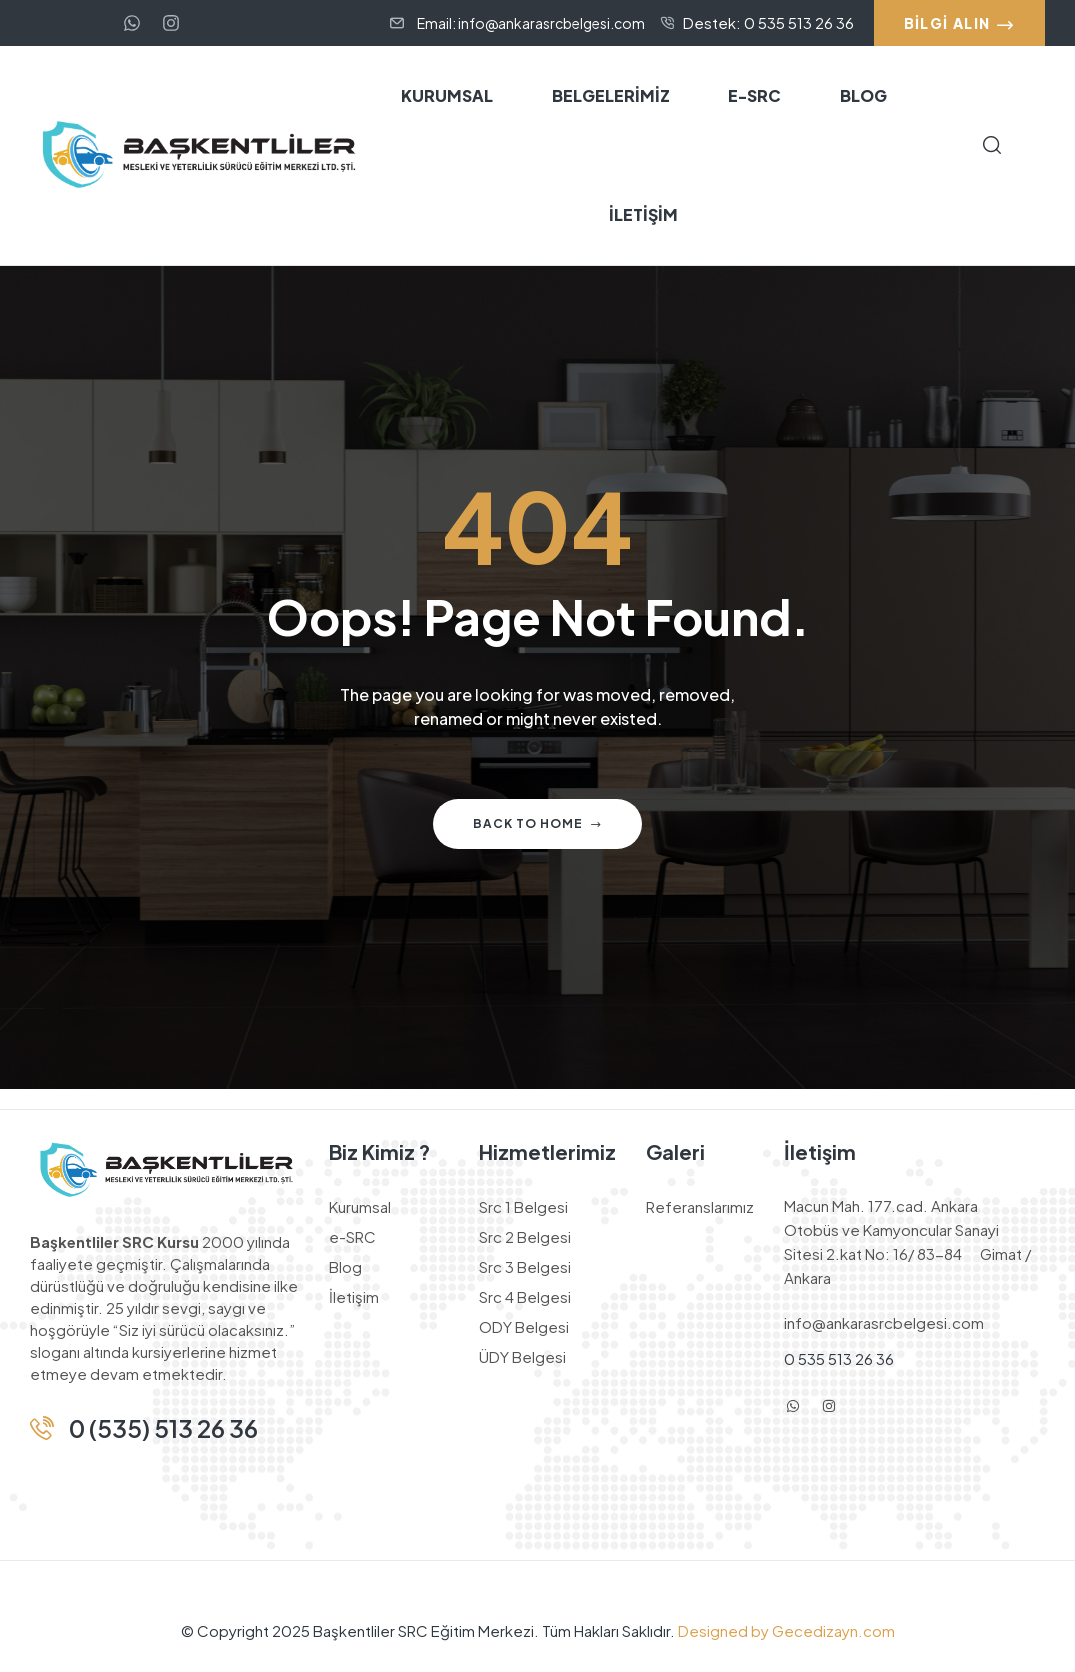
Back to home (537, 823)
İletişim (354, 1296)
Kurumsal (360, 1206)
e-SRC (352, 1236)
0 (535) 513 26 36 (163, 1428)
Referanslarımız (700, 1206)
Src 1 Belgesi (523, 1206)
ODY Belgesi (524, 1326)
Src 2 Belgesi (525, 1236)
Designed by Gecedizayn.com (785, 1630)
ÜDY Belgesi (522, 1356)
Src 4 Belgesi (525, 1296)
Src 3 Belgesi (525, 1266)
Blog (345, 1266)
